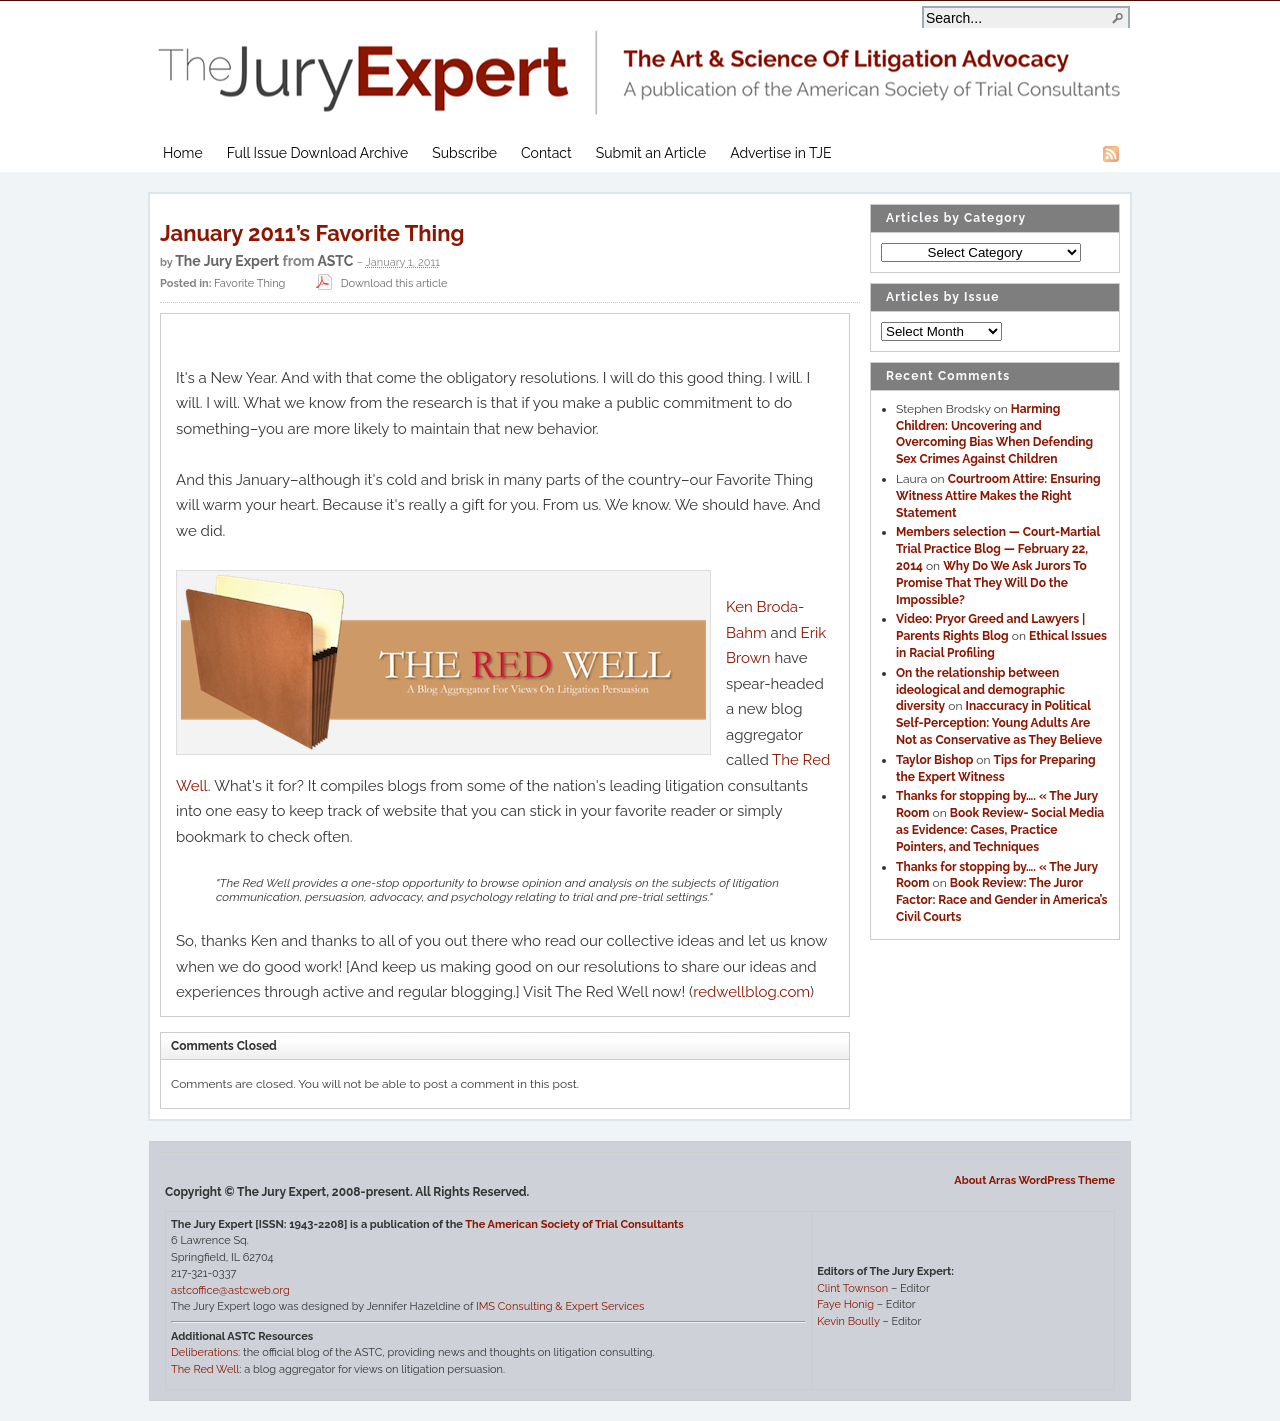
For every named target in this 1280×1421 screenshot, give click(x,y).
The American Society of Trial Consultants (574, 1224)
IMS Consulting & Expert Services (560, 1306)
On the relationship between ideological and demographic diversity (980, 690)
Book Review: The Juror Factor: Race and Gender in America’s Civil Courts (1002, 900)
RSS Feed (1111, 154)
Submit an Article (651, 153)
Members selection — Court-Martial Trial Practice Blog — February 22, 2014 (998, 549)
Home (183, 153)
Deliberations (204, 1352)
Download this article (379, 283)
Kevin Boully (848, 1321)
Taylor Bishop (934, 760)
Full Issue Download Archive (318, 153)
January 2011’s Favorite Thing (312, 233)
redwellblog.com (751, 992)
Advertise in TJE (780, 153)
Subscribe (464, 153)
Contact (546, 153)
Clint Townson (852, 1288)
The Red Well (205, 1369)
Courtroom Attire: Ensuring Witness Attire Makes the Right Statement (998, 496)
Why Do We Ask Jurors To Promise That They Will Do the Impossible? (991, 583)
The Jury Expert (640, 60)
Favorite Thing (249, 283)
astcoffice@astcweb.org (230, 1290)
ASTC (335, 261)
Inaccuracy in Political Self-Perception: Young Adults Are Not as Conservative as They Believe (999, 723)
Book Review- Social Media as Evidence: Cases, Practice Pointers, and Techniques (1000, 830)
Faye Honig (845, 1304)
